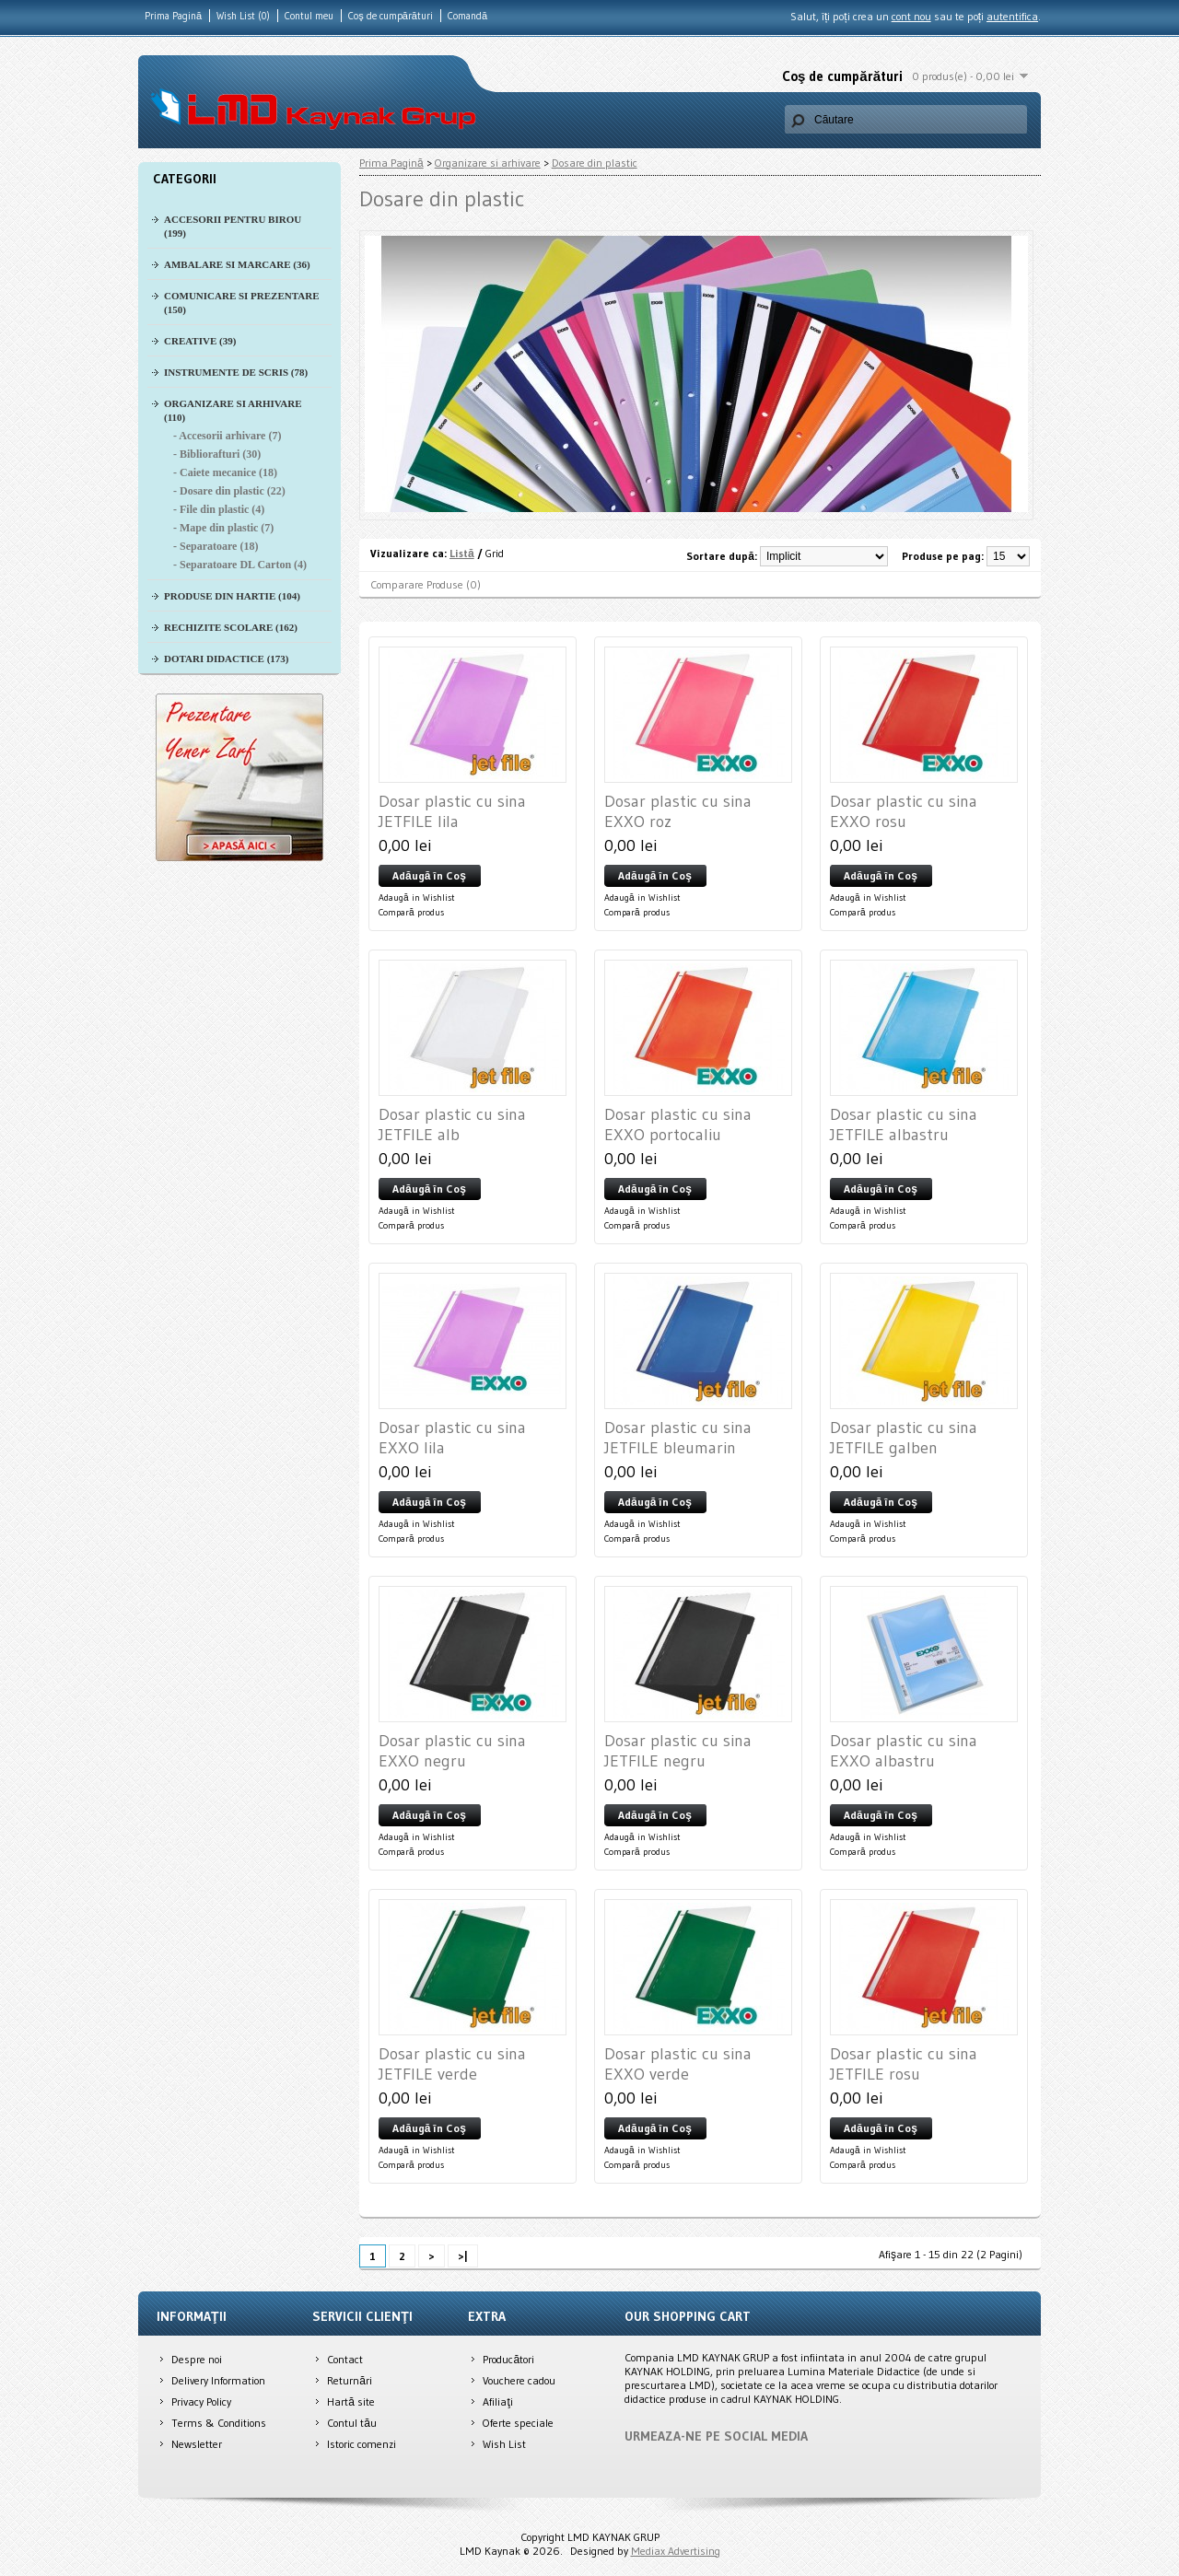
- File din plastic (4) (218, 509)
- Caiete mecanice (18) (225, 472)
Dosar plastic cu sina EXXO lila (452, 1437)
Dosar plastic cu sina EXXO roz (678, 811)
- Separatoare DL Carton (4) (240, 564)
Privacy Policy (201, 2401)
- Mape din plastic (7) (223, 527)
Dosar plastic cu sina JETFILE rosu (903, 2064)
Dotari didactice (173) (226, 658)
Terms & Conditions (218, 2423)
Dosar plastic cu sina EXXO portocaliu (678, 1124)
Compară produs (411, 912)
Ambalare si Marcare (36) (237, 264)
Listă (461, 553)
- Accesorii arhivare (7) (227, 435)
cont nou (911, 16)
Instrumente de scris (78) (236, 372)
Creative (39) (200, 340)
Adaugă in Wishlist (417, 897)
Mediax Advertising (675, 2551)
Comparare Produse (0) (425, 584)
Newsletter (196, 2444)
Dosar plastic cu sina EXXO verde (678, 2064)
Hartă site (351, 2401)
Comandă (467, 15)
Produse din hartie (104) (232, 595)
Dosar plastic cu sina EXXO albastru (903, 1751)
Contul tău (352, 2423)
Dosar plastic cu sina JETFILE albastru (903, 1124)
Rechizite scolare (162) (231, 627)
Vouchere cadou (519, 2380)
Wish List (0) (243, 15)
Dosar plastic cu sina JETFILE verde (452, 2064)
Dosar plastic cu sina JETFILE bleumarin (678, 1437)
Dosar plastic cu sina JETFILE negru (678, 1751)
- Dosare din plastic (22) (229, 490)
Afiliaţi (497, 2401)
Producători (508, 2359)
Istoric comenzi (361, 2444)
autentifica (1012, 16)
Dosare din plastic (594, 162)
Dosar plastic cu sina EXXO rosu (903, 811)
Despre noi (196, 2359)
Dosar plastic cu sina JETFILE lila (452, 811)
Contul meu (309, 15)
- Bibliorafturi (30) (217, 454)
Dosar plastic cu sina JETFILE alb (452, 1124)
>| (463, 2256)
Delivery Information (218, 2380)
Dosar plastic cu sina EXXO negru (452, 1751)
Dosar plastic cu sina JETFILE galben (903, 1437)
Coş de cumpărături (390, 15)
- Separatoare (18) (215, 546)
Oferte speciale (518, 2423)
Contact (345, 2359)
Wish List (504, 2444)
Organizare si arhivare (488, 162)
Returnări (349, 2380)
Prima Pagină (173, 15)
